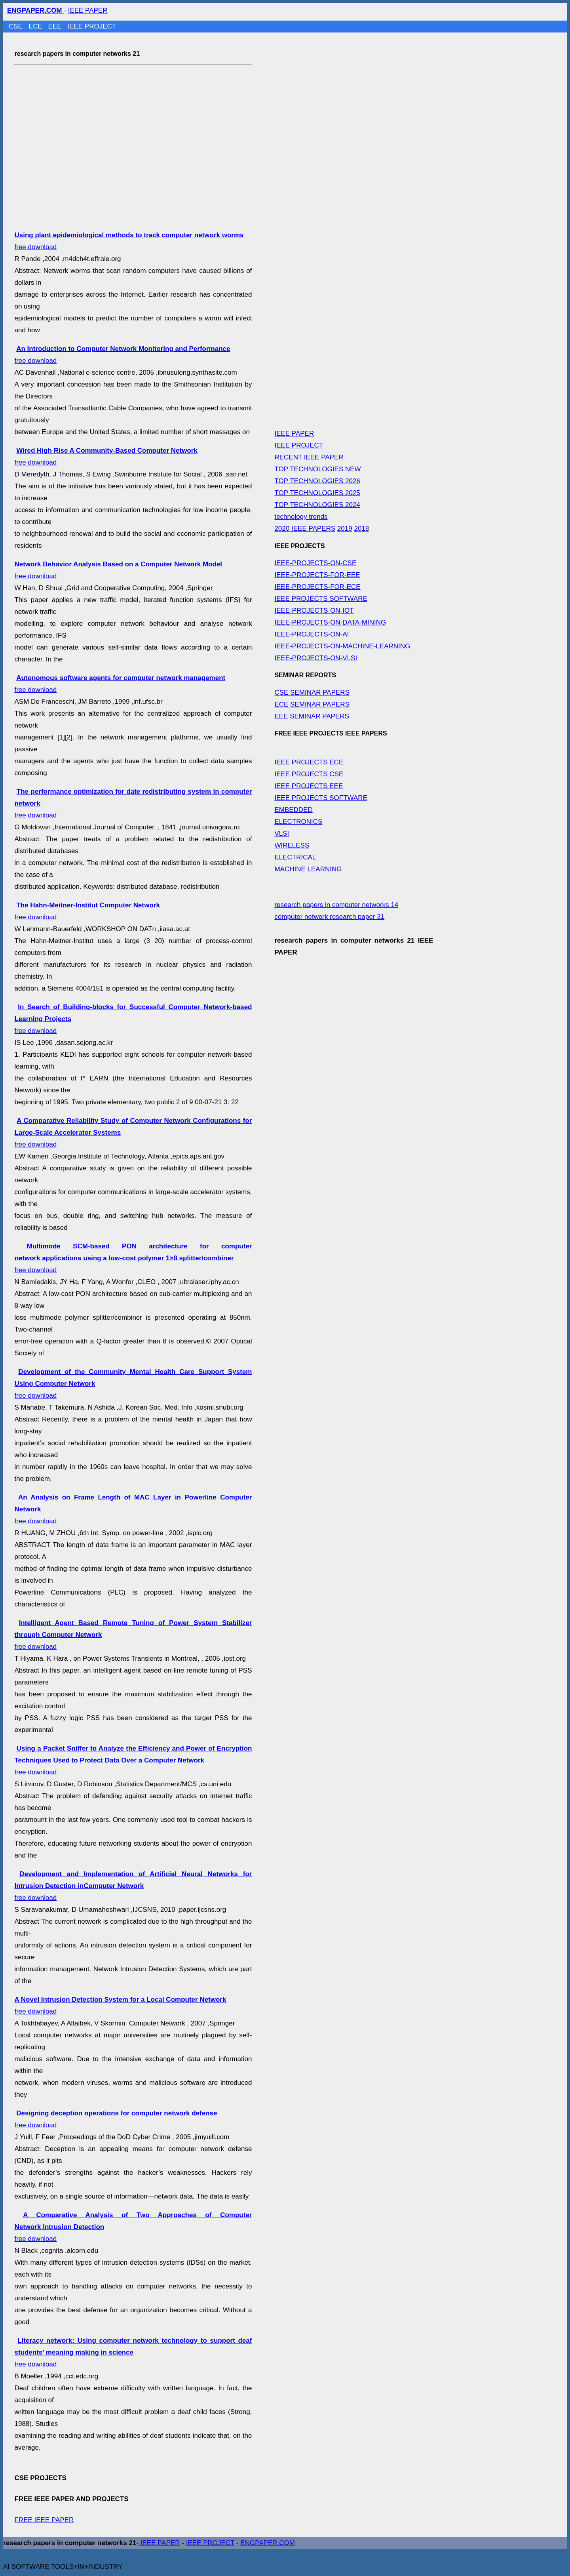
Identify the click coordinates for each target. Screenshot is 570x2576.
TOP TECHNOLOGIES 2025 (317, 493)
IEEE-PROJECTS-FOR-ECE (317, 587)
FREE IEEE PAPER (44, 2520)
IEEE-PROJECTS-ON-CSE (315, 563)
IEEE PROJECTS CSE (308, 774)
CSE (17, 26)
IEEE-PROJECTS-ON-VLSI (315, 658)
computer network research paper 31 (329, 916)
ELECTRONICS (298, 821)
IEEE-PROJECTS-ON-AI (311, 634)
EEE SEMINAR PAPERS (311, 716)
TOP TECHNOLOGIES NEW (317, 469)
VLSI (281, 833)
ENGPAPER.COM (267, 2543)
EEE (56, 26)
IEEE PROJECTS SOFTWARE (320, 598)
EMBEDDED (293, 810)
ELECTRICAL (295, 857)
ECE (36, 26)
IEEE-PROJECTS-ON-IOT (313, 610)
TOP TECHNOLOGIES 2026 (317, 481)
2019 (344, 528)
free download (133, 1258)
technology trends (300, 516)
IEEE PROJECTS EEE (308, 786)
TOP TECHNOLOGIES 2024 (317, 505)
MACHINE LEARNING (308, 869)
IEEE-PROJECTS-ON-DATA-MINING (330, 622)
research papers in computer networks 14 (336, 905)
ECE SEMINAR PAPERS (312, 704)
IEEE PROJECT (91, 26)
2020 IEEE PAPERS (304, 528)
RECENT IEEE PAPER (308, 457)
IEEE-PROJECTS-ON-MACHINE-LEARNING (342, 646)
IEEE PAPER (88, 10)
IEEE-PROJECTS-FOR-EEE (317, 575)
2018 (361, 528)
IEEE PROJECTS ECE (308, 762)
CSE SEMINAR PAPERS (312, 692)
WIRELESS (291, 845)
